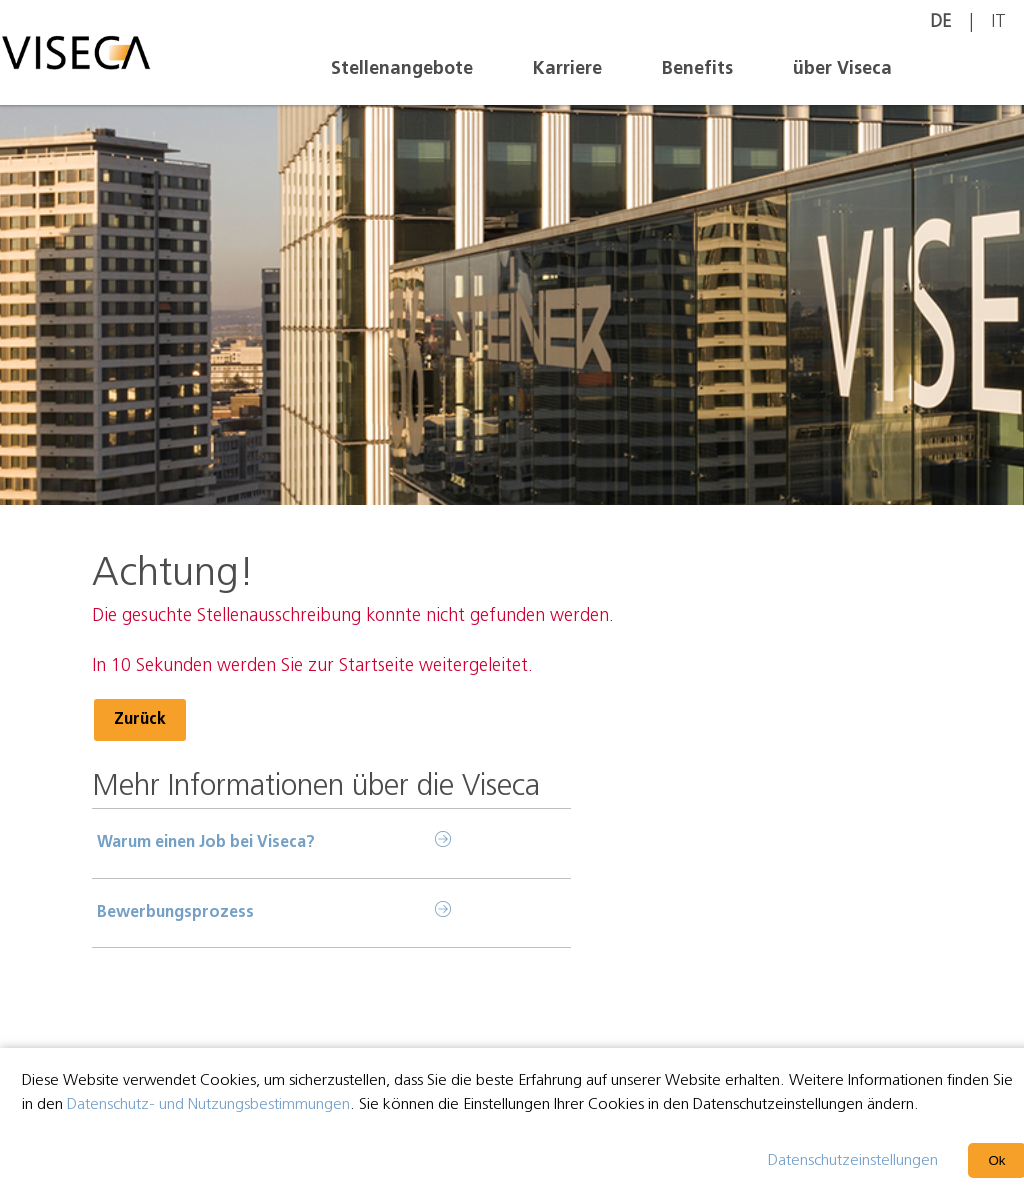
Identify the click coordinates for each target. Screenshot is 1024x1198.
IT (998, 22)
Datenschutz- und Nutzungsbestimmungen (208, 1105)
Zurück (140, 720)
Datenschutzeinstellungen (853, 1161)
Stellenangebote (402, 69)
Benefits (697, 69)
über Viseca (842, 69)
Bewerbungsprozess (175, 913)
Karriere (567, 69)
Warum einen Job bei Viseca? (206, 843)
